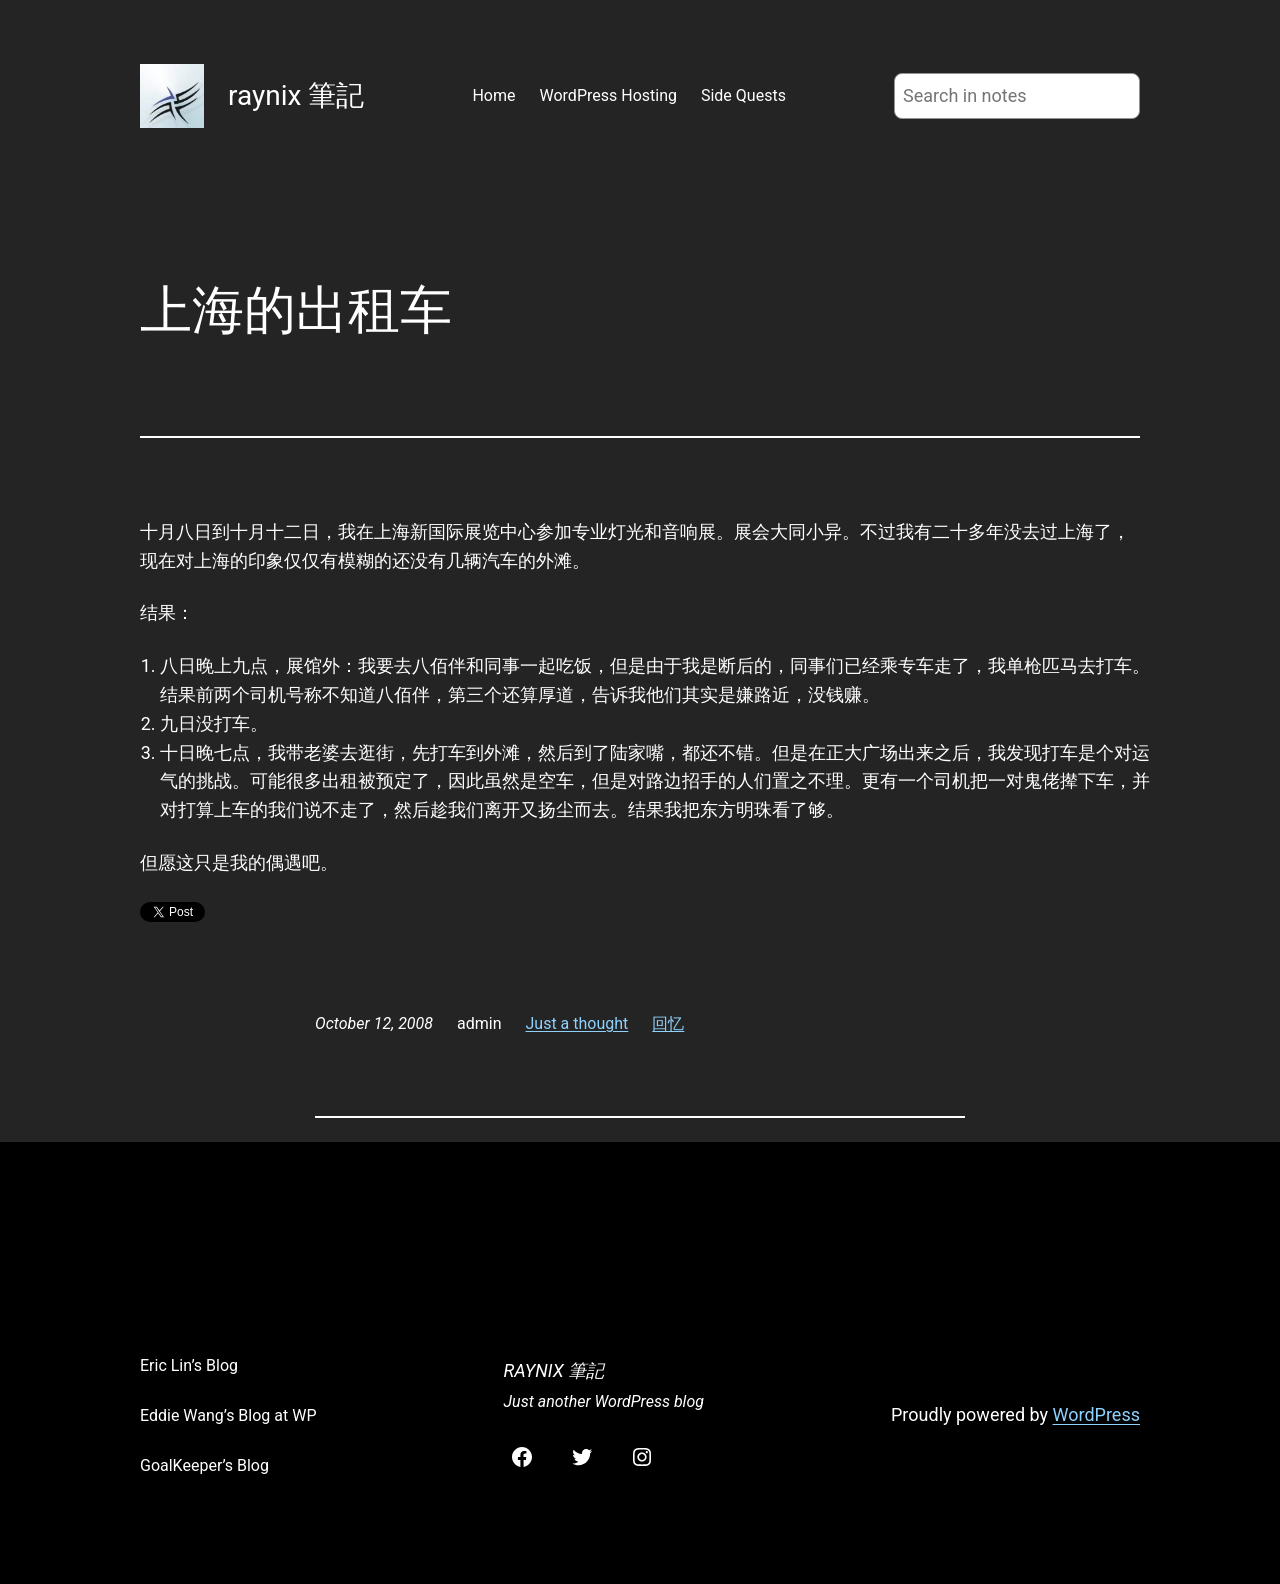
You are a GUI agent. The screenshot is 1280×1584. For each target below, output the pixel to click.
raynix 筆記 (296, 95)
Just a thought (577, 1023)
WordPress (1096, 1414)
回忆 (668, 1023)
